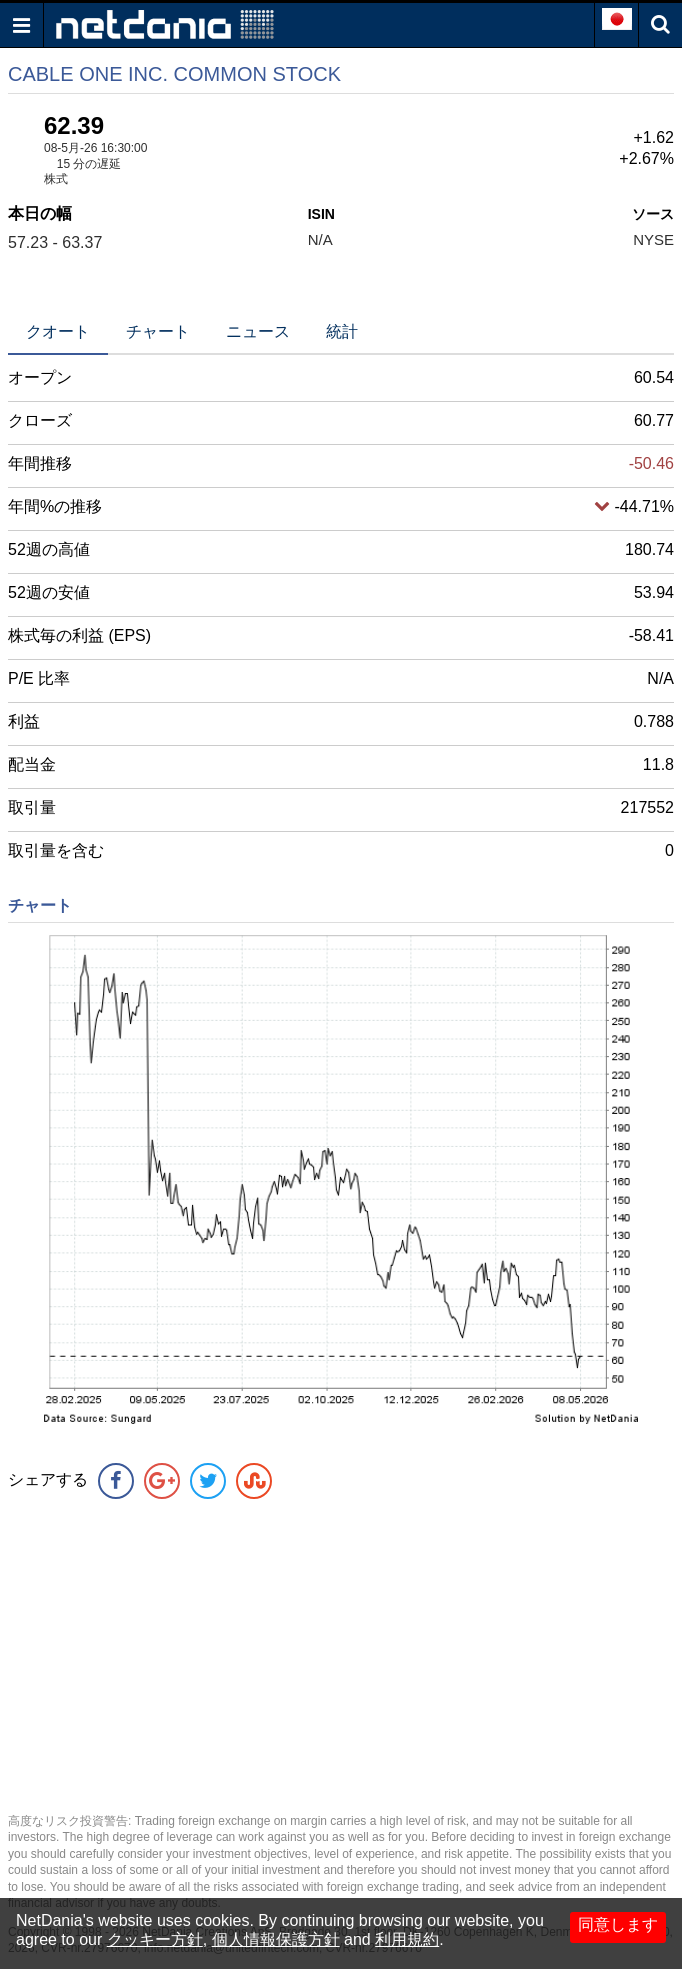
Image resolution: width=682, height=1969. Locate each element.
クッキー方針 (155, 1939)
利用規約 (407, 1939)
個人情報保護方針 (276, 1939)
